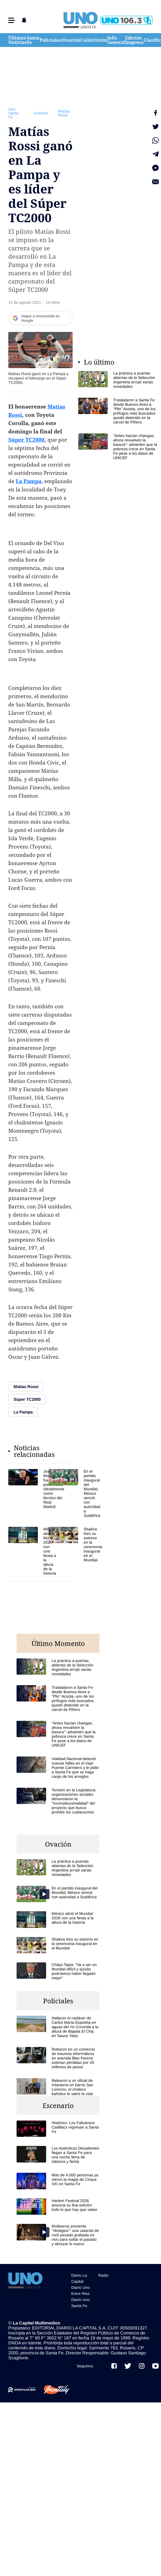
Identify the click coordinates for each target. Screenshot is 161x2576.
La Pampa (28, 481)
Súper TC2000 (26, 439)
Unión (100, 40)
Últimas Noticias (17, 40)
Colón (86, 40)
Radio (103, 2275)
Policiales (50, 40)
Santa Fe (33, 40)
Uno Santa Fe (13, 113)
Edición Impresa (134, 40)
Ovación (70, 40)
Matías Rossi (64, 113)
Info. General (116, 40)
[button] (11, 20)
